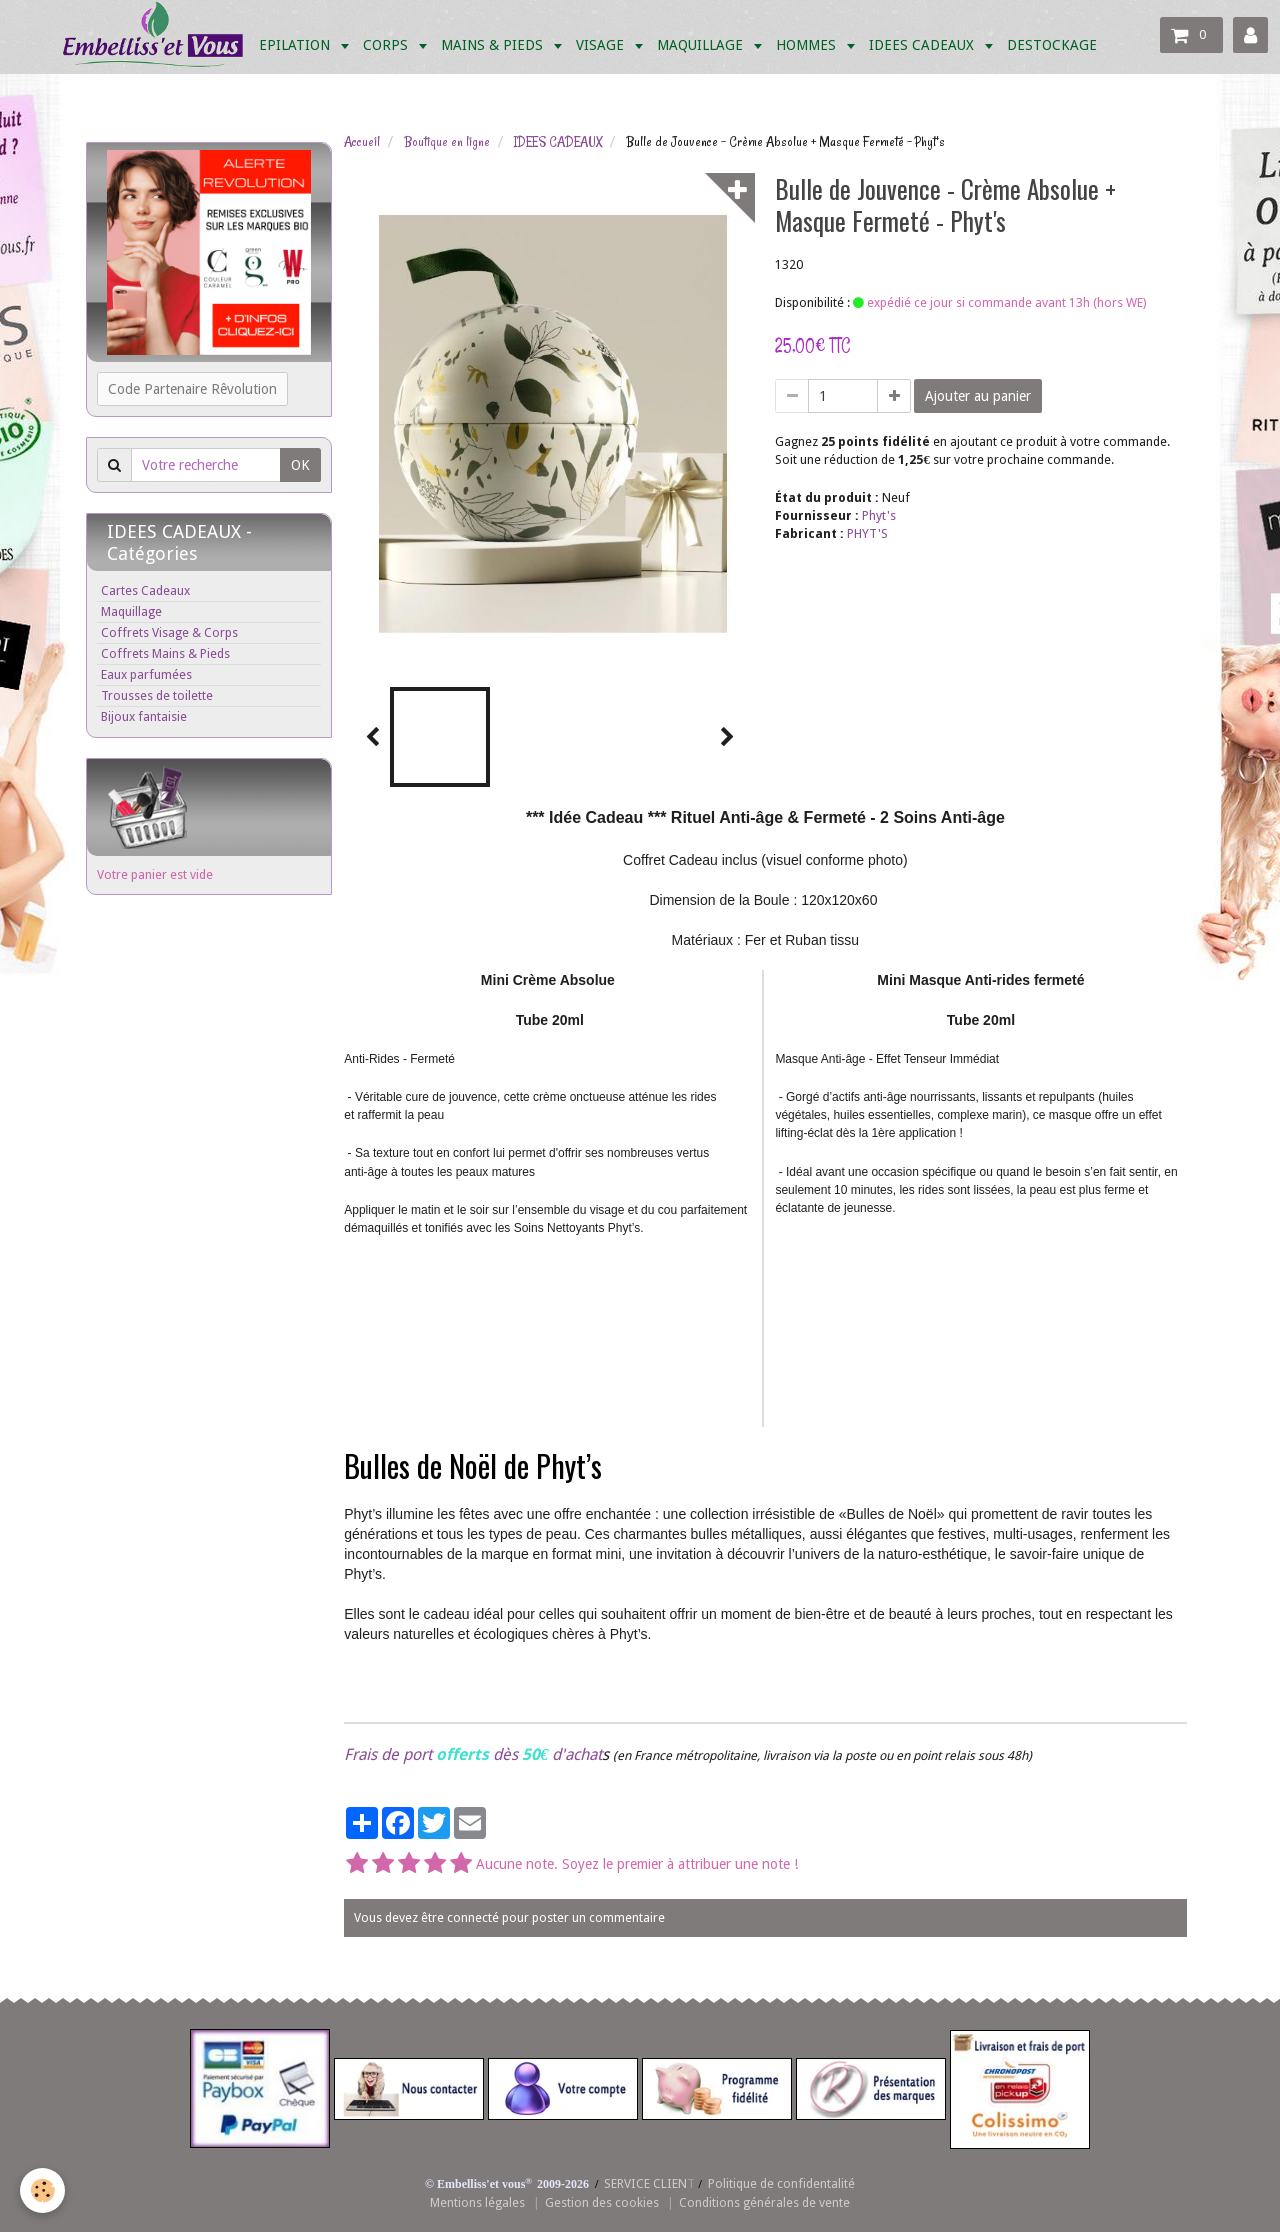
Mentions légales (477, 2202)
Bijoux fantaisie (144, 716)
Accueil (362, 142)
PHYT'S (867, 533)
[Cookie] (42, 2190)
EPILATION (296, 45)
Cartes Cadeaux (145, 590)
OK (300, 465)
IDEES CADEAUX (923, 45)
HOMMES (808, 45)
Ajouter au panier (978, 396)
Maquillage (131, 611)
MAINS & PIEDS (494, 45)
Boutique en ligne (447, 142)
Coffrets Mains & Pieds (165, 653)
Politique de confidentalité (781, 2183)
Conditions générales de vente (764, 2202)
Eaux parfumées (146, 674)
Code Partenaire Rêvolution (192, 389)
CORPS (387, 45)
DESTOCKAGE (1052, 45)
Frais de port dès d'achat (473, 1754)
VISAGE (602, 45)
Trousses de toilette (157, 695)
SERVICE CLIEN (645, 2183)
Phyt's (879, 515)
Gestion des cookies (602, 2202)
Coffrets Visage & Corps (169, 632)
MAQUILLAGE (702, 45)
